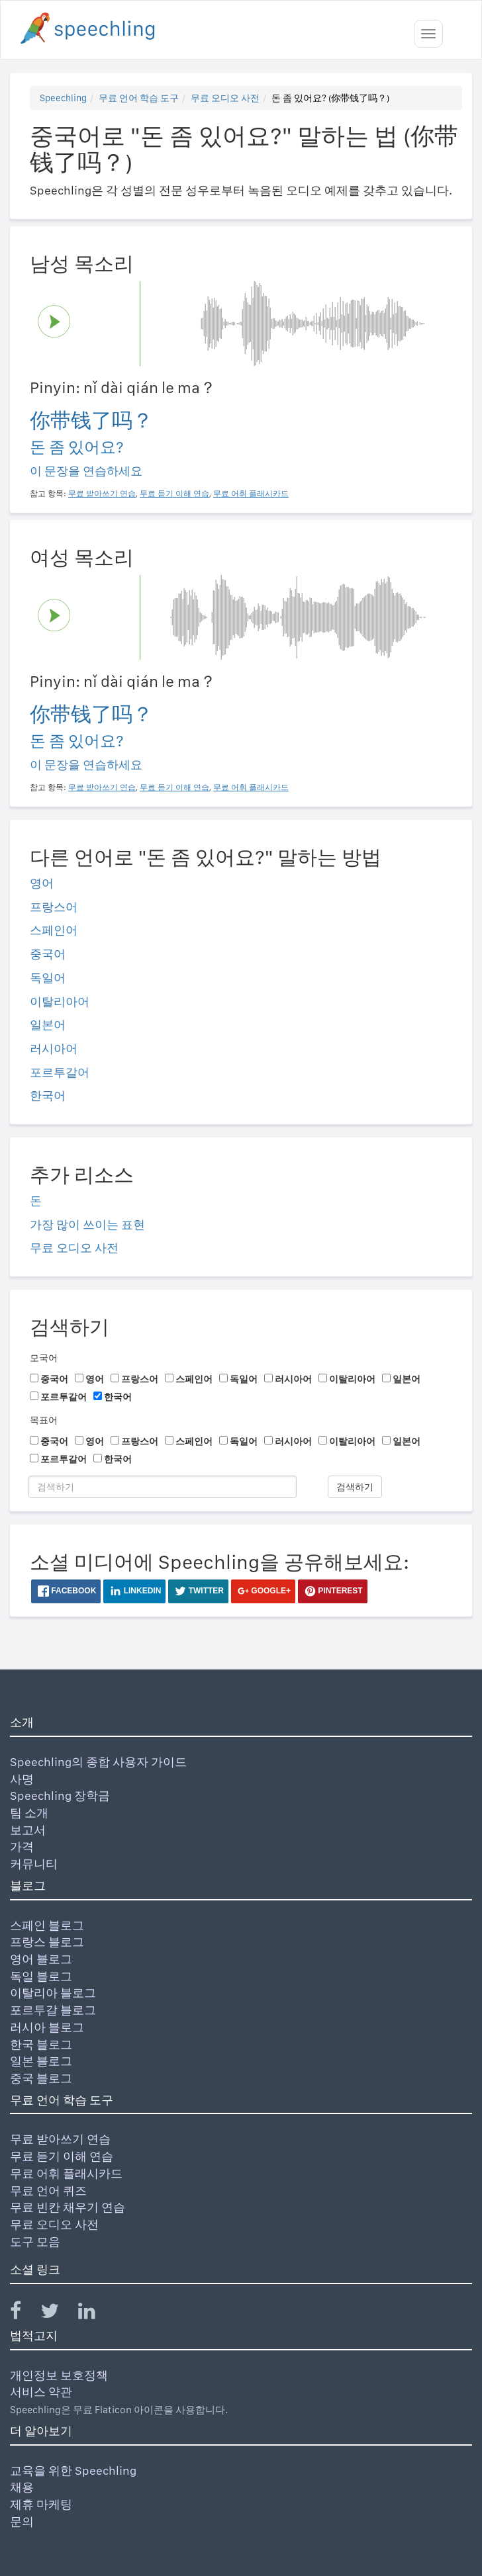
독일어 (48, 978)
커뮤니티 (34, 1864)
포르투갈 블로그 (53, 2010)
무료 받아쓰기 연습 (60, 2139)
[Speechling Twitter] (57, 2314)
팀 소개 (29, 1813)
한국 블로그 (41, 2044)
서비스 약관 (41, 2392)
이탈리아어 (59, 1001)
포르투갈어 (59, 1072)
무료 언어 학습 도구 (139, 98)
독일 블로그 (41, 1976)
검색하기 (354, 1487)
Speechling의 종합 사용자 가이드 (98, 1762)
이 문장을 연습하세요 (86, 471)
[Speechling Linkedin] (95, 2314)
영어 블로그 (41, 1959)
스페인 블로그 (47, 1925)
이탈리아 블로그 (53, 1993)
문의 (22, 2521)
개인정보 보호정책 (59, 2375)
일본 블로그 (41, 2061)
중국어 (48, 954)
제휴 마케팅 (41, 2504)
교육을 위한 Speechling (73, 2470)
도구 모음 (35, 2241)
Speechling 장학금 (60, 1795)
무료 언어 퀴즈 (48, 2191)
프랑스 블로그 (47, 1942)
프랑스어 (53, 907)
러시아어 (53, 1048)
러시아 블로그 (47, 2027)
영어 (42, 883)
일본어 (48, 1025)
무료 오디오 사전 (225, 98)
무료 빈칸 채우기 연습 (67, 2207)
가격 (22, 1846)
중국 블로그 (41, 2078)
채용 (22, 2487)
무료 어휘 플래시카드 (66, 2173)
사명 (22, 1779)
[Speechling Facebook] (24, 2314)
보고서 (28, 1830)
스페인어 (53, 930)
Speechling (63, 98)
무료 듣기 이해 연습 (61, 2156)
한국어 (48, 1095)
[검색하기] (162, 1487)
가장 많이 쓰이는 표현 (87, 1224)
